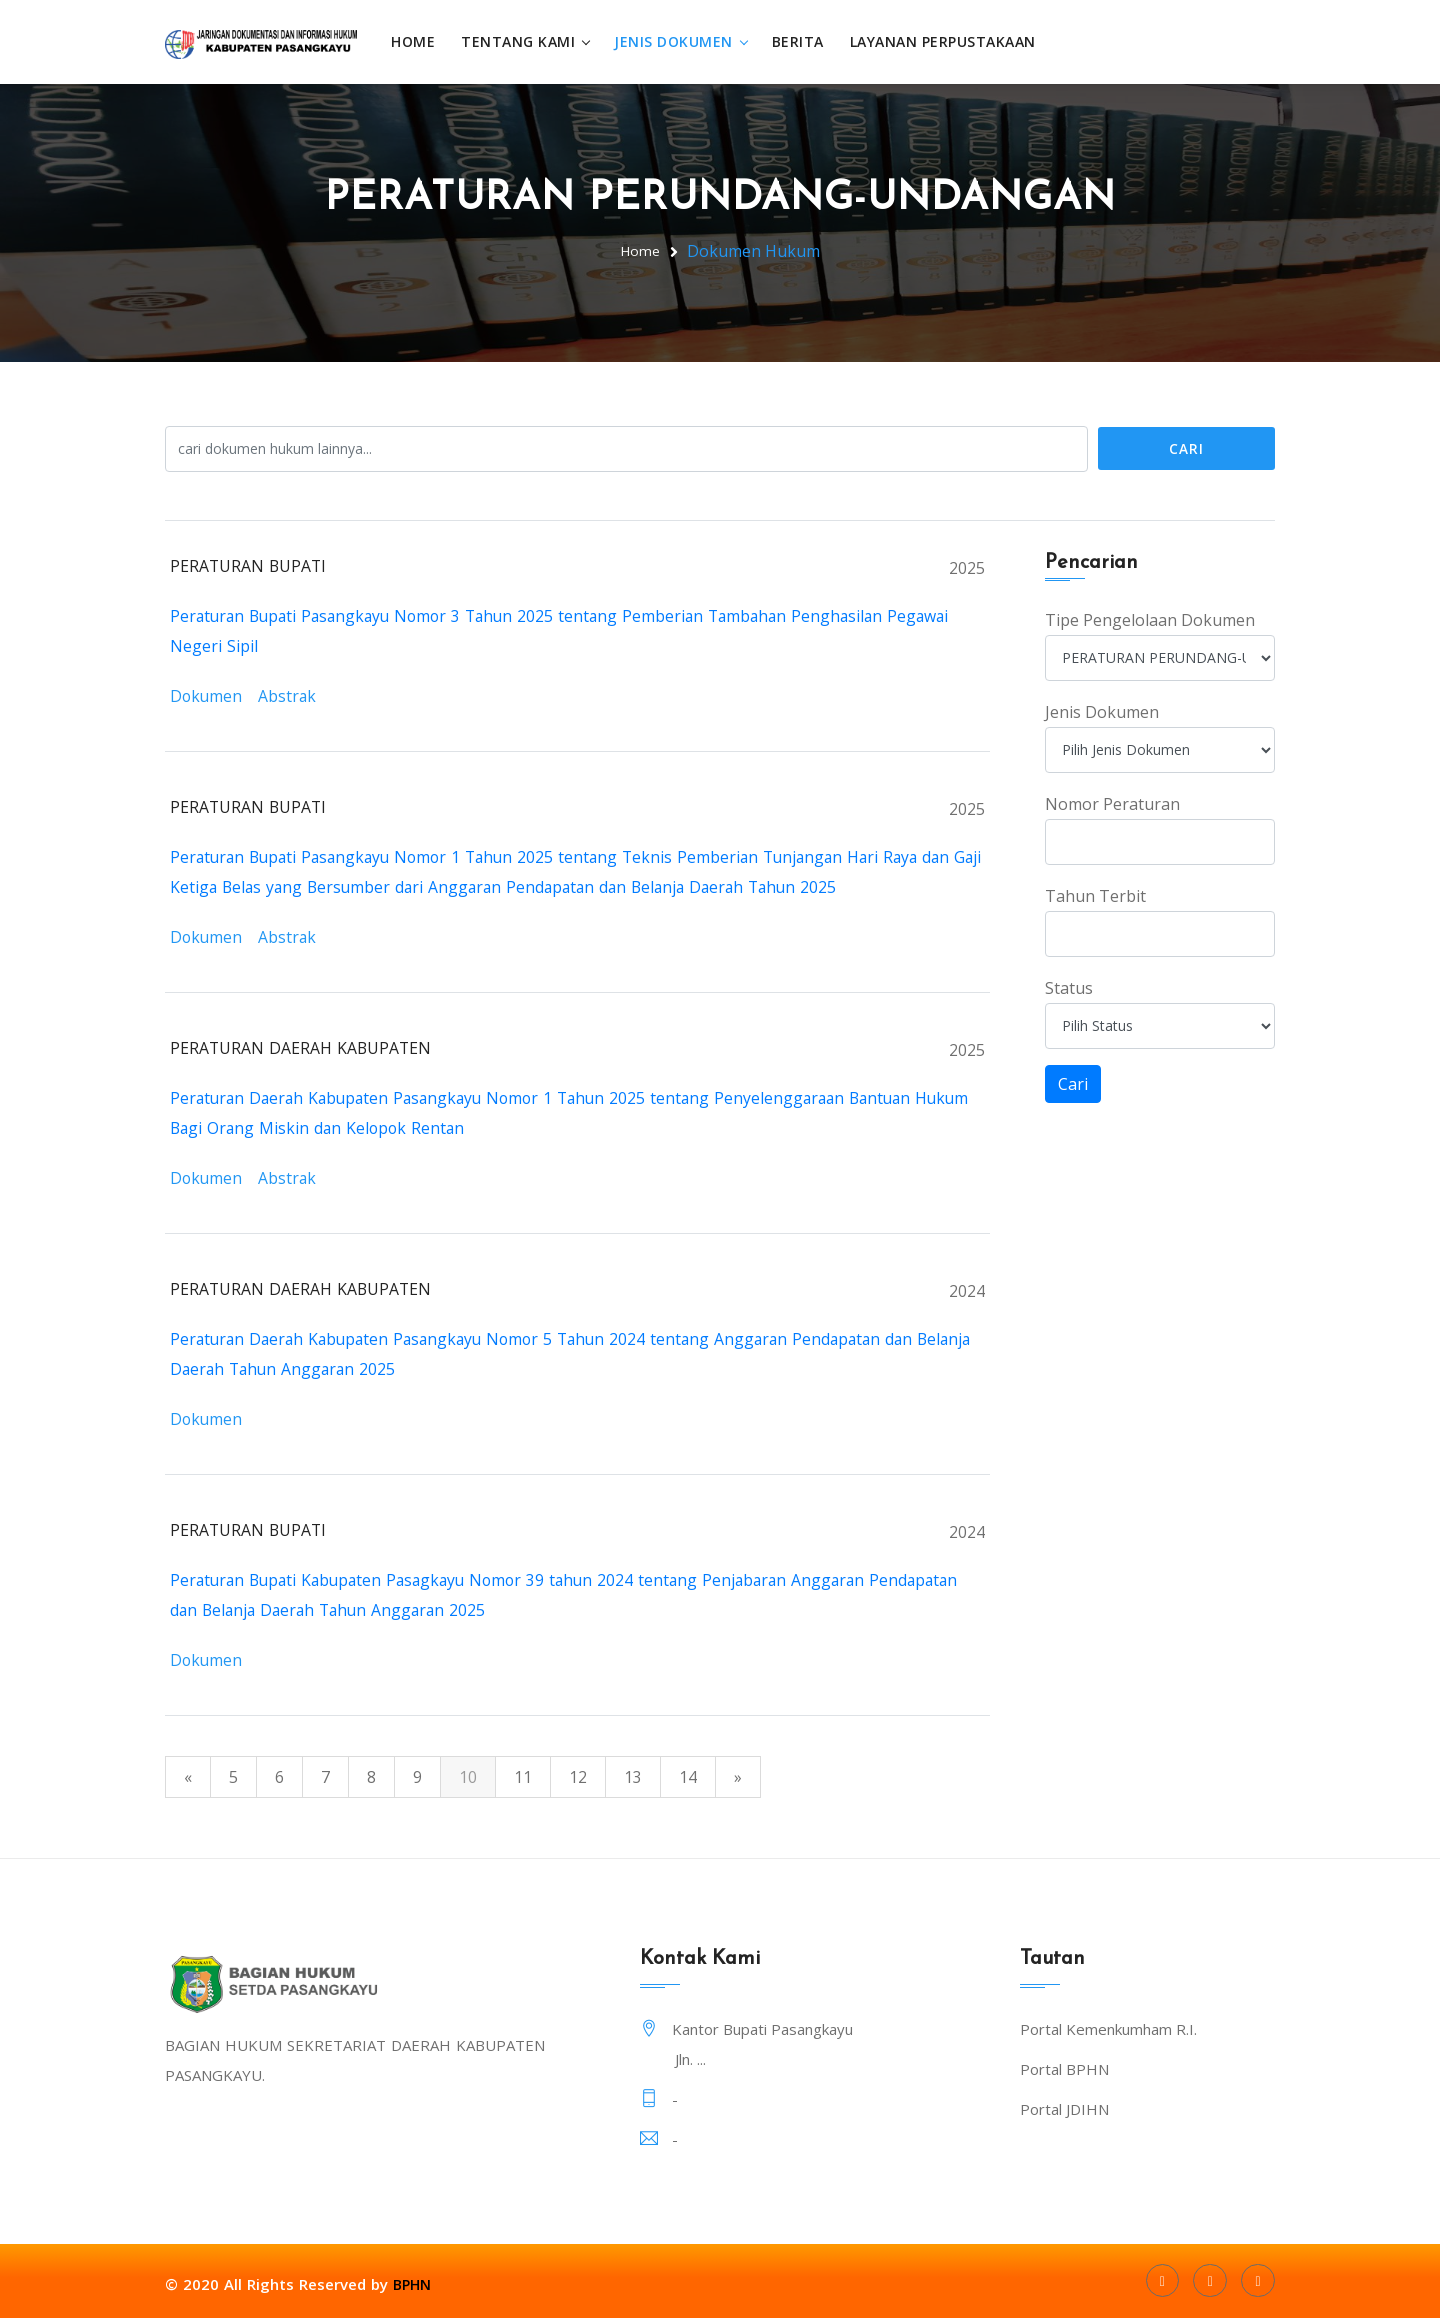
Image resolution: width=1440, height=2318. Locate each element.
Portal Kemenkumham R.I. (1108, 2028)
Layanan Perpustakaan (951, 41)
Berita (806, 41)
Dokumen (207, 695)
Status (1069, 987)
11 (523, 1776)
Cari (1186, 447)
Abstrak (289, 695)
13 (633, 1776)
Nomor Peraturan (1112, 803)
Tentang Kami (526, 41)
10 (468, 1776)
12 (578, 1776)
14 (688, 1776)
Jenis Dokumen (681, 41)
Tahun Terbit (1095, 895)
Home (421, 41)
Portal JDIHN (1064, 2108)
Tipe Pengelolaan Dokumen (1150, 619)
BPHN (413, 2283)
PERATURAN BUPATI (249, 565)
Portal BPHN (1064, 2068)
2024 (967, 1290)
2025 (967, 567)
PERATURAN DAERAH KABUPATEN (302, 1047)
